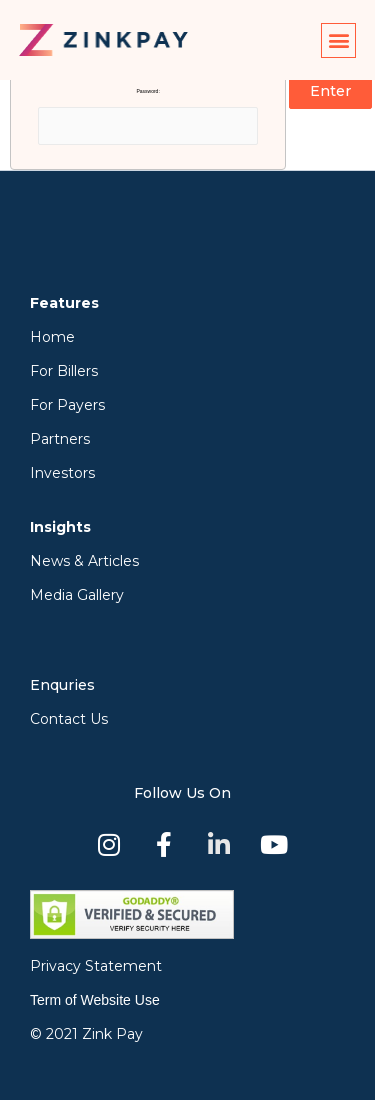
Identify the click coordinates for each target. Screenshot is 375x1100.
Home (52, 337)
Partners (60, 439)
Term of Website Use (95, 1000)
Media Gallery (77, 595)
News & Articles (84, 561)
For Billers (64, 371)
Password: (148, 116)
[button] (338, 40)
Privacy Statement (96, 966)
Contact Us (69, 719)
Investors (62, 473)
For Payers (67, 405)
